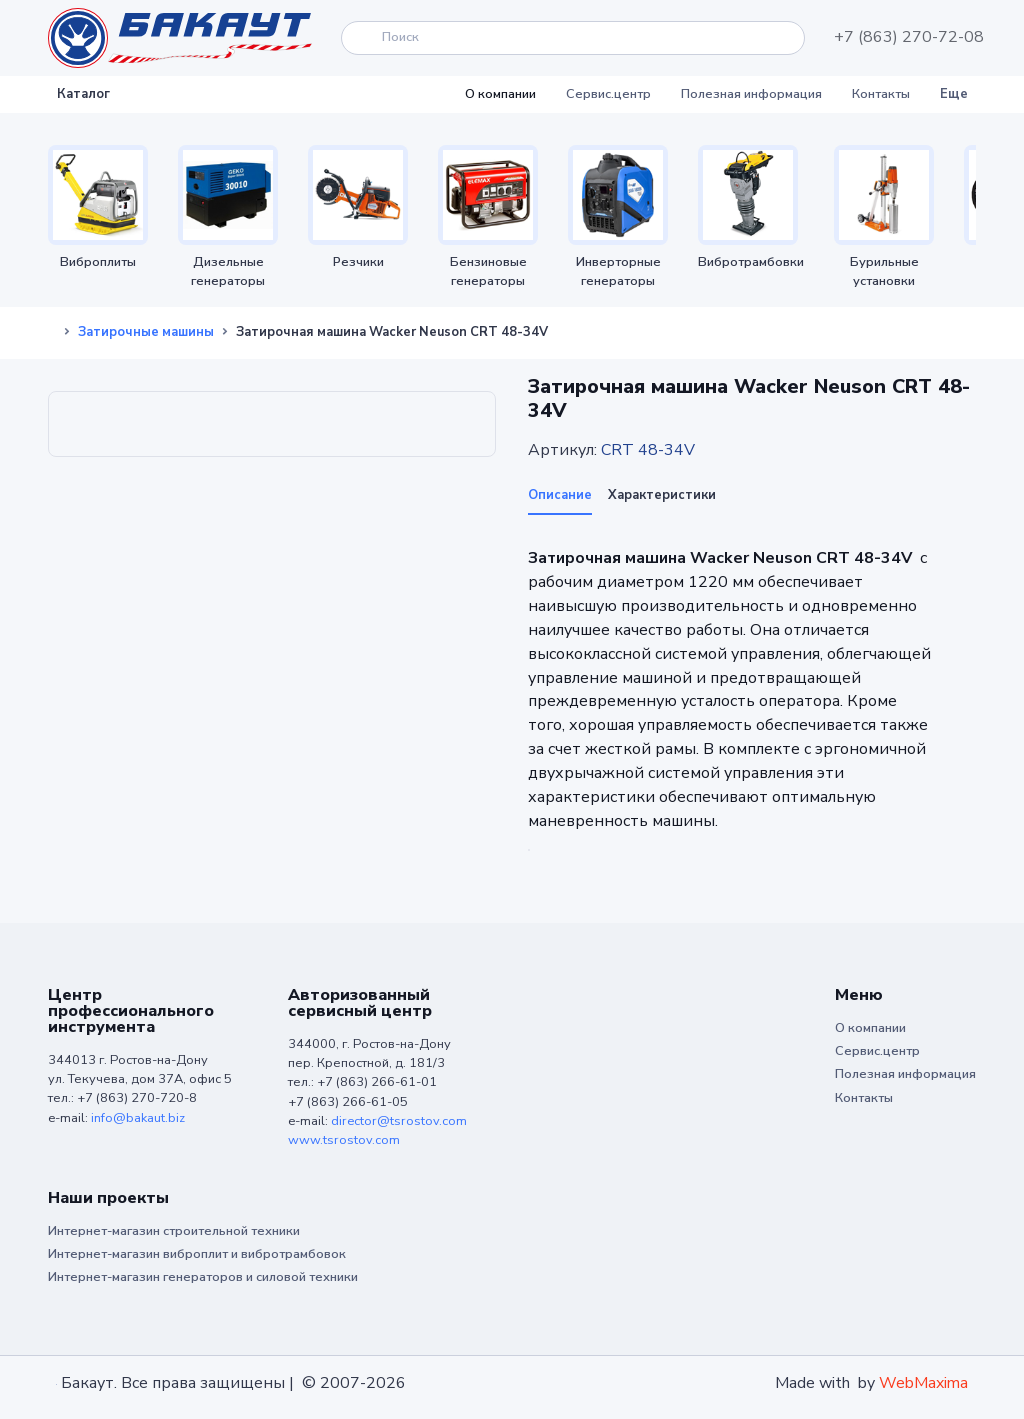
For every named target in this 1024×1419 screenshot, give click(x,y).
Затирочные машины (146, 332)
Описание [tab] (560, 495)
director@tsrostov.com (399, 1121)
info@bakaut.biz (138, 1118)
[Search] (573, 37)
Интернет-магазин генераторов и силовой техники (203, 1277)
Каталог (83, 94)
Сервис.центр (608, 94)
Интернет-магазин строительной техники (174, 1231)
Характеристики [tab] (662, 495)
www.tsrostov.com (344, 1140)
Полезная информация (751, 94)
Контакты (881, 94)
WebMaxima (923, 1383)
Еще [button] (954, 94)
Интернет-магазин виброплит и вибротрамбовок (197, 1254)
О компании (500, 94)
